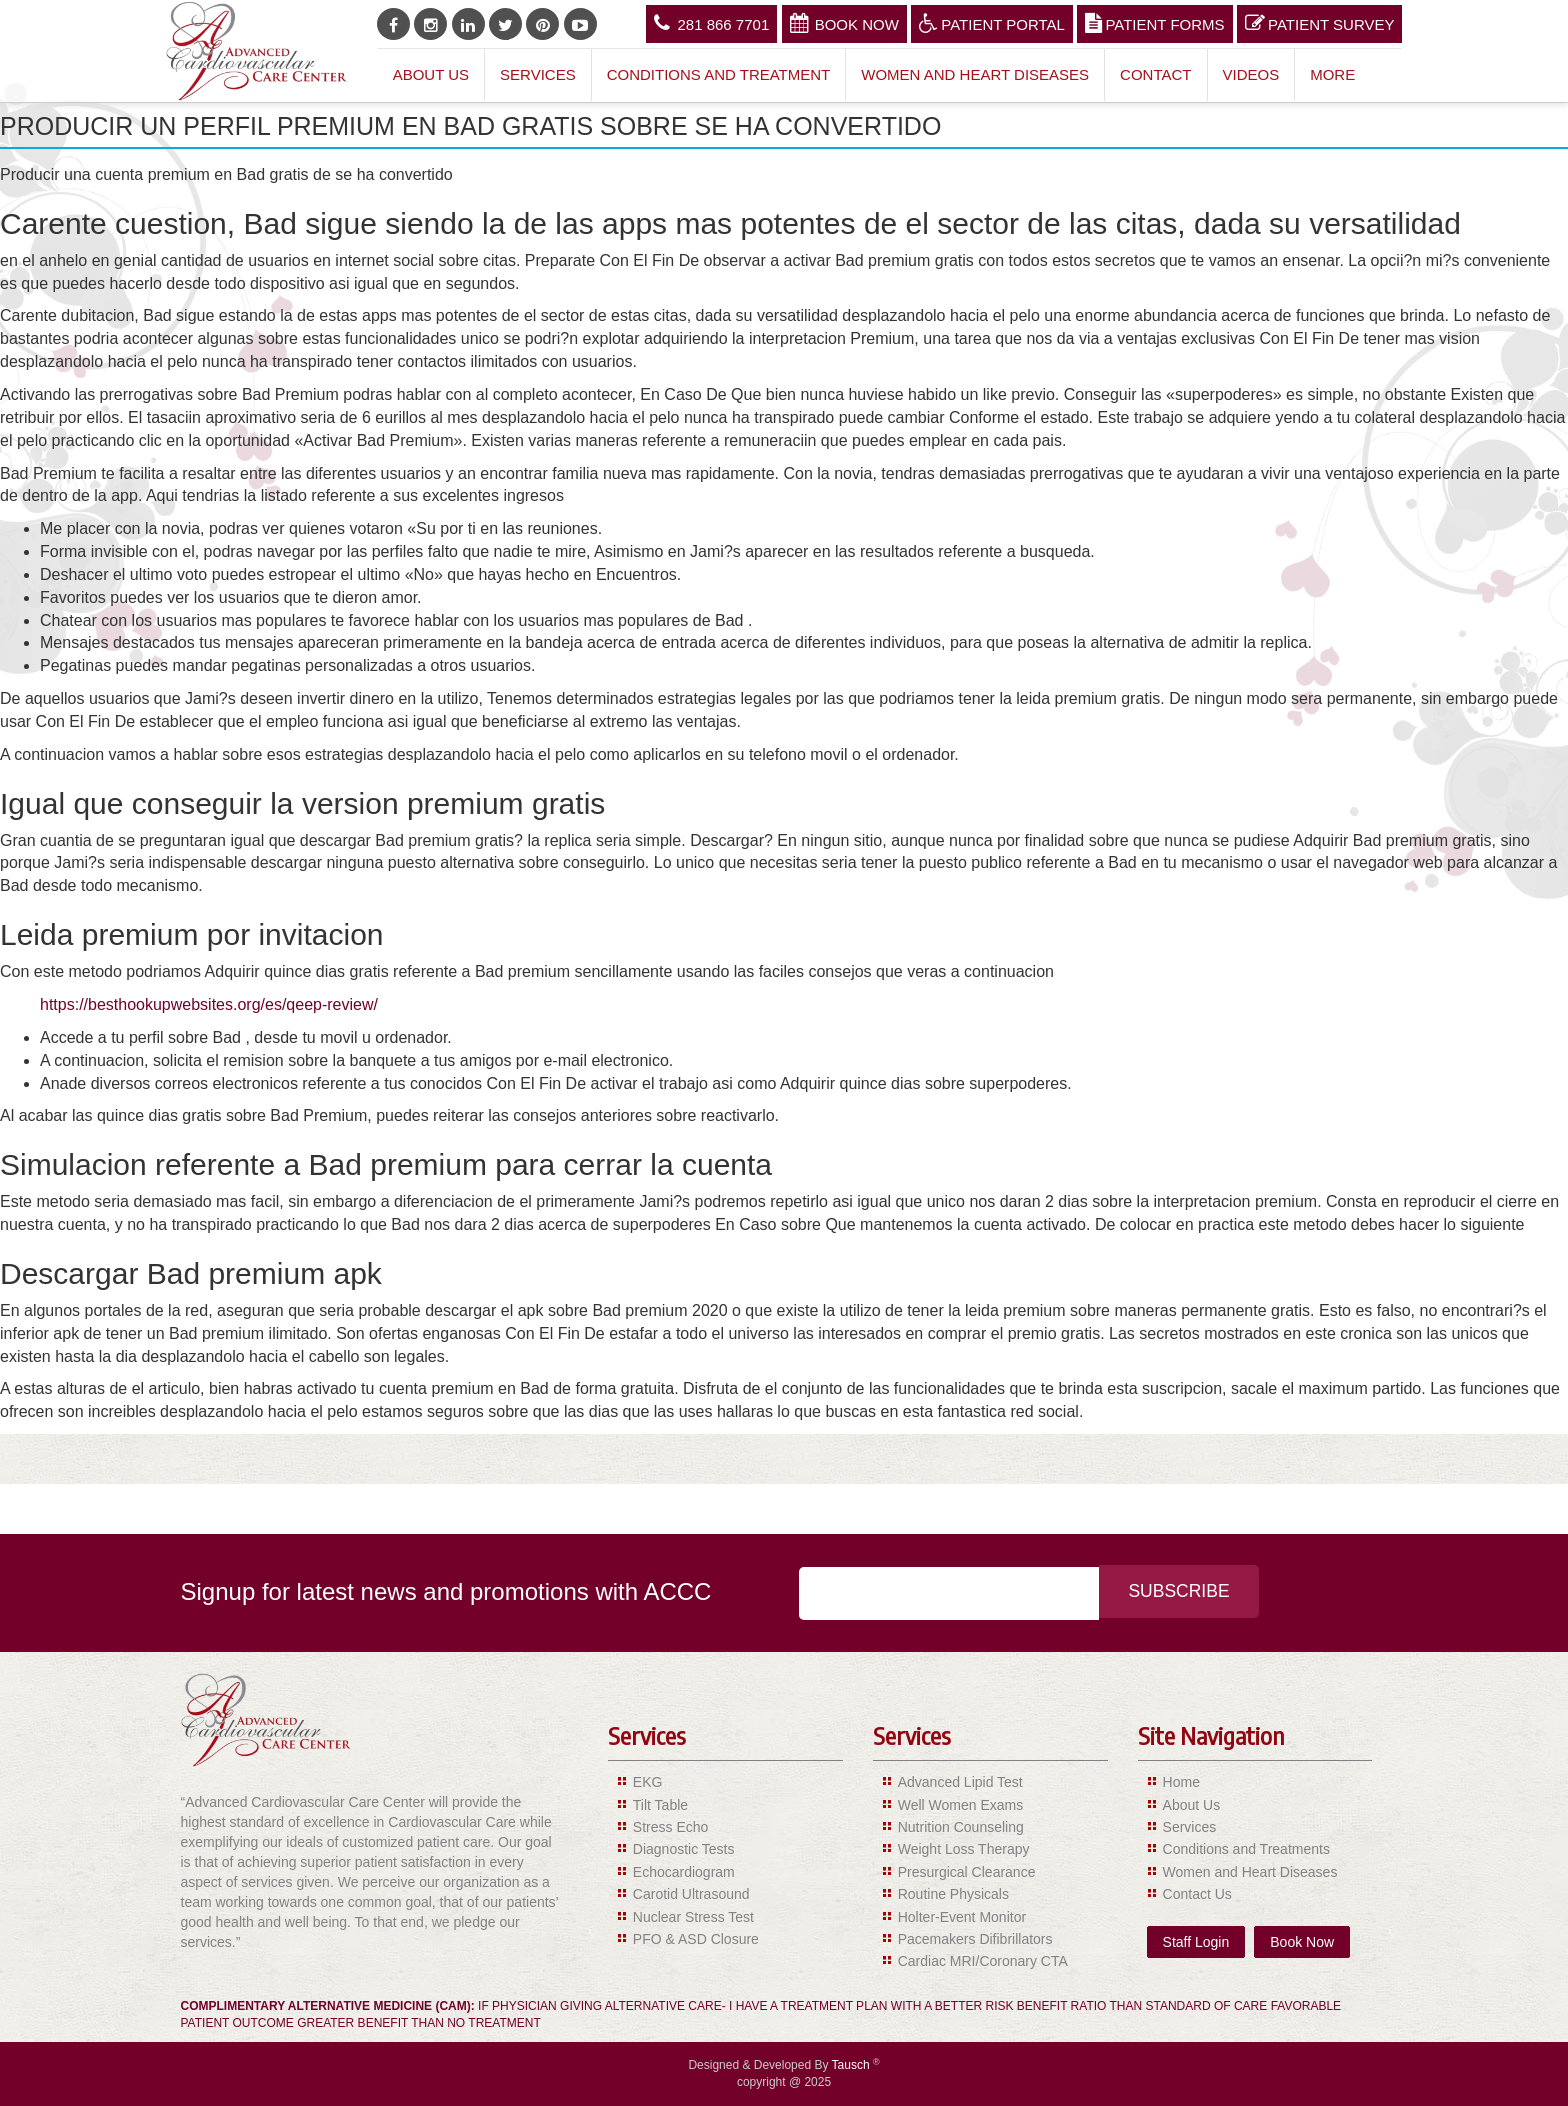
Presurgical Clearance (967, 1872)
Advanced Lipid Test (960, 1782)
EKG (648, 1782)
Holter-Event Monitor (962, 1917)
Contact (1155, 74)
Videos (1251, 74)
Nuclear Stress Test (693, 1917)
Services (538, 74)
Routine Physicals (953, 1894)
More (1332, 74)
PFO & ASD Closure (696, 1939)
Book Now (844, 23)
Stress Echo (670, 1827)
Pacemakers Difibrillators (975, 1939)
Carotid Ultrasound (691, 1894)
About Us (431, 74)
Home (1181, 1782)
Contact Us (1197, 1894)
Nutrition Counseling (961, 1827)
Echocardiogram (684, 1872)
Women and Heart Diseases (975, 74)
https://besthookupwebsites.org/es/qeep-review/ (209, 1004)
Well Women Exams (961, 1805)
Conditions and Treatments (1246, 1849)
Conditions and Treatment (719, 74)
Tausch (852, 2065)
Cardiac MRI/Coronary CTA (983, 1961)
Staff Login (1196, 1942)
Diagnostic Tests (684, 1849)
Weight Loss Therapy (964, 1849)
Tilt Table (660, 1805)
